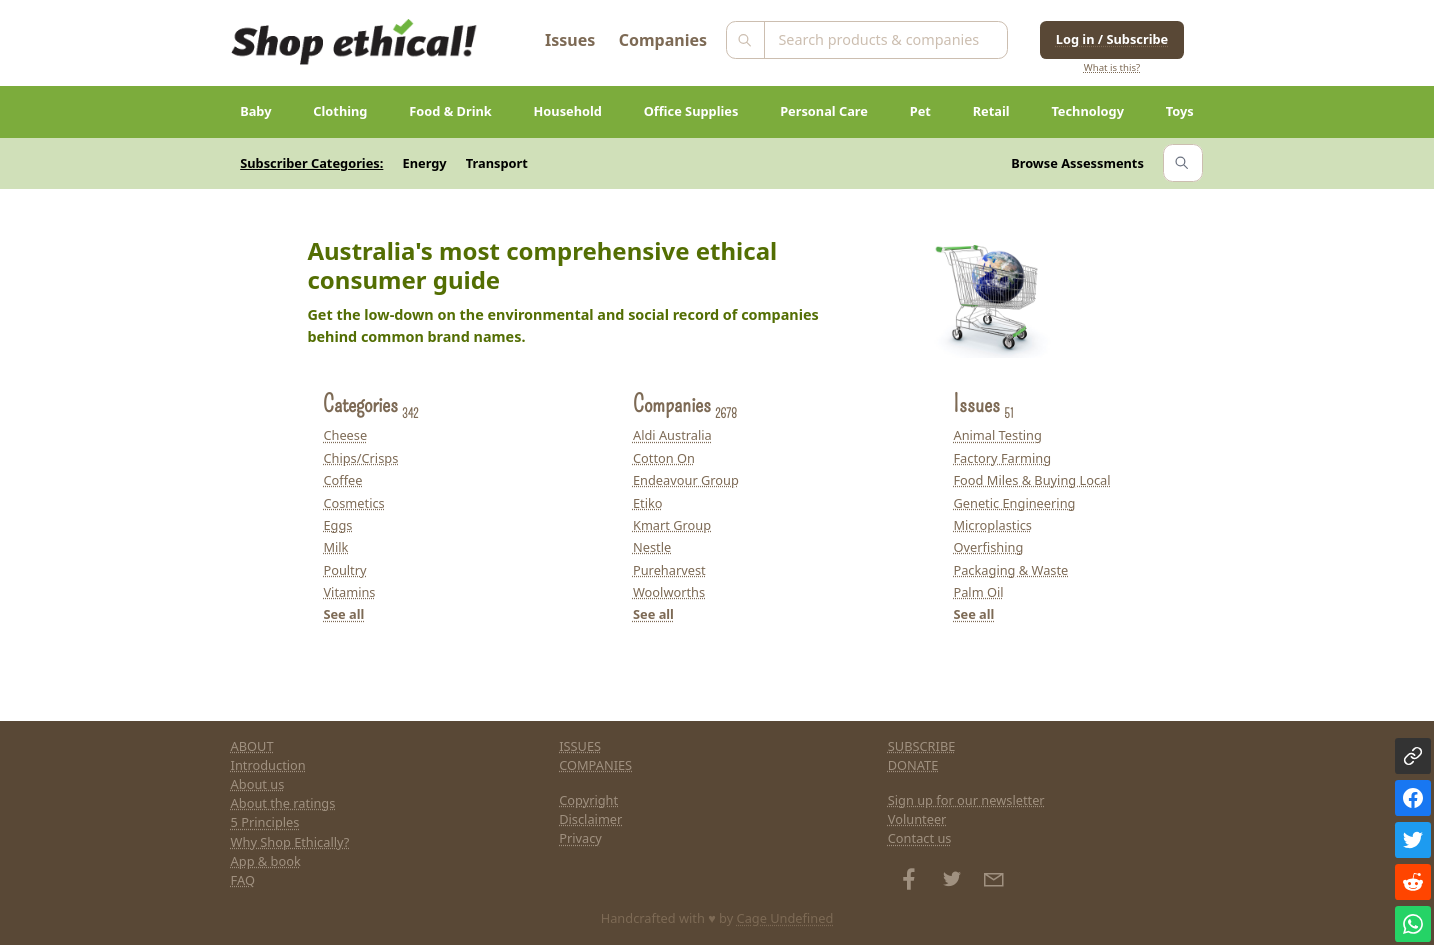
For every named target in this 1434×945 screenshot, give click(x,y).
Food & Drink (450, 111)
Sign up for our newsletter (966, 800)
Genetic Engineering (1014, 503)
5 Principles (265, 822)
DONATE (913, 765)
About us (258, 784)
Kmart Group (672, 525)
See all (343, 614)
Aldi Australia (672, 435)
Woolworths (669, 592)
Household (568, 111)
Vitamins (349, 592)
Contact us (920, 838)
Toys (1180, 111)
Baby (255, 111)
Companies (663, 40)
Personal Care (824, 111)
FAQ (243, 880)
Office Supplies (691, 111)
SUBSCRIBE (922, 746)
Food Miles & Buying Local (1031, 480)
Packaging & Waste (1010, 570)
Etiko (648, 503)
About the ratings (283, 803)
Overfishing (988, 547)
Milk (335, 547)
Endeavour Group (686, 480)
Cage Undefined (785, 918)
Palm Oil (978, 592)
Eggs (337, 525)
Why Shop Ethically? (290, 842)
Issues (570, 40)
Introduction (268, 765)
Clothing (340, 111)
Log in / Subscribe (1112, 39)
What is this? (1112, 67)
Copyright (588, 800)
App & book (266, 861)
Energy (425, 163)
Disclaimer (590, 819)
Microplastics (992, 525)
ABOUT (252, 746)
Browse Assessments (1077, 163)
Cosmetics (353, 503)
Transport (497, 163)
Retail (991, 111)
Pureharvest (669, 570)
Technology (1087, 111)
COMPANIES (595, 765)
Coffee (342, 480)
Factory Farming (1002, 458)
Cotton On (664, 458)
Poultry (344, 570)
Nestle (652, 547)
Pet (920, 111)
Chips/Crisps (360, 458)
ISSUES (580, 746)
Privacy (580, 838)
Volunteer (917, 819)
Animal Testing (997, 435)
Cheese (345, 435)
